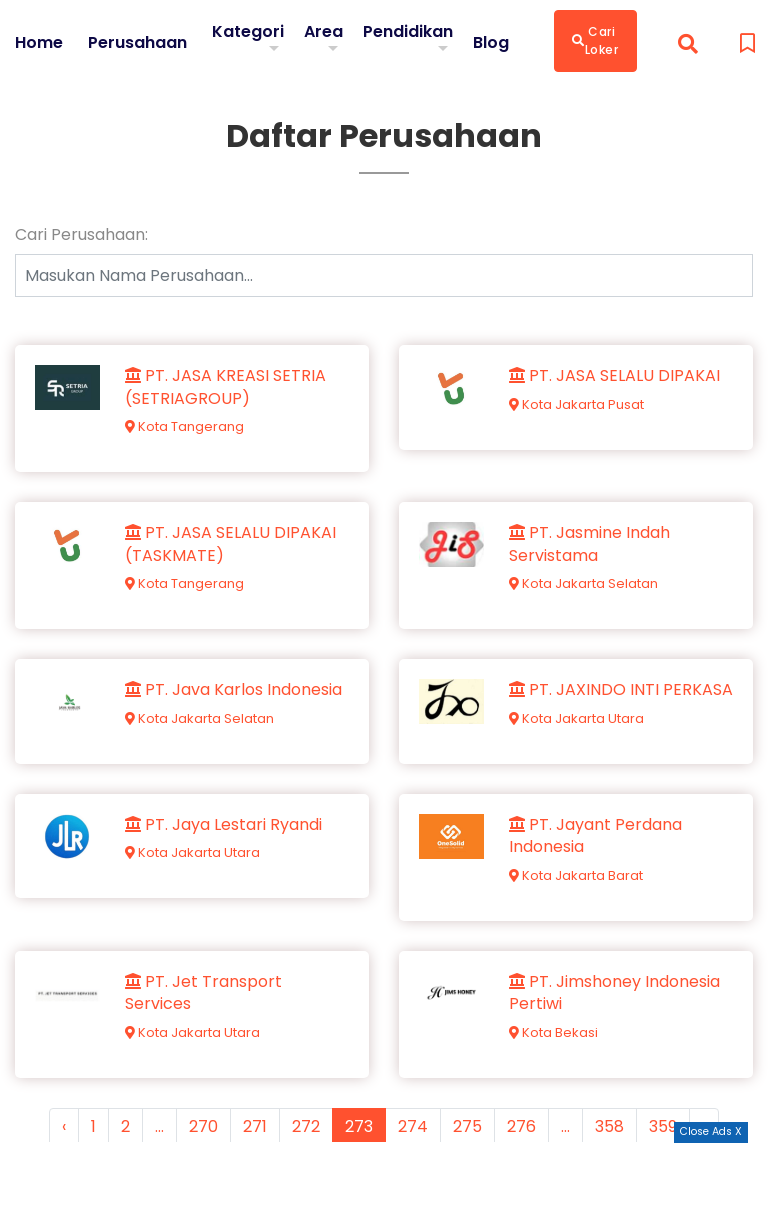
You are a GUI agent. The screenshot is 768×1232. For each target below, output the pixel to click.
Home (39, 43)
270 (203, 1126)
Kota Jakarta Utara (576, 718)
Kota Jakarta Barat (576, 875)
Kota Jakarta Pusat (576, 404)
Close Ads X (711, 1131)
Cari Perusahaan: (81, 235)
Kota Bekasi (553, 1032)
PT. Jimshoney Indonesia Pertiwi (614, 993)
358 (609, 1126)
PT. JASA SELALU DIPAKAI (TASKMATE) (230, 544)
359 (663, 1126)
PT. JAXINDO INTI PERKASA (621, 690)
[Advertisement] (384, 1187)
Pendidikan (408, 31)
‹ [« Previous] (64, 1126)
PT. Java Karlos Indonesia (233, 690)
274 (413, 1126)
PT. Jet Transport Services (203, 993)
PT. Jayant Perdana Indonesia (595, 836)
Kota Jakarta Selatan (583, 583)
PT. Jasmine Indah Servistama (589, 544)
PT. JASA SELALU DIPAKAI (614, 376)
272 (306, 1126)
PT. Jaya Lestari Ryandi (223, 825)
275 (467, 1126)
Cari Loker (595, 40)
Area (323, 31)
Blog (491, 43)
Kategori (248, 31)
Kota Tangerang (184, 426)
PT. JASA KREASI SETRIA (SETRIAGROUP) (225, 387)
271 (255, 1126)
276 (521, 1126)
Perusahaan (137, 43)
